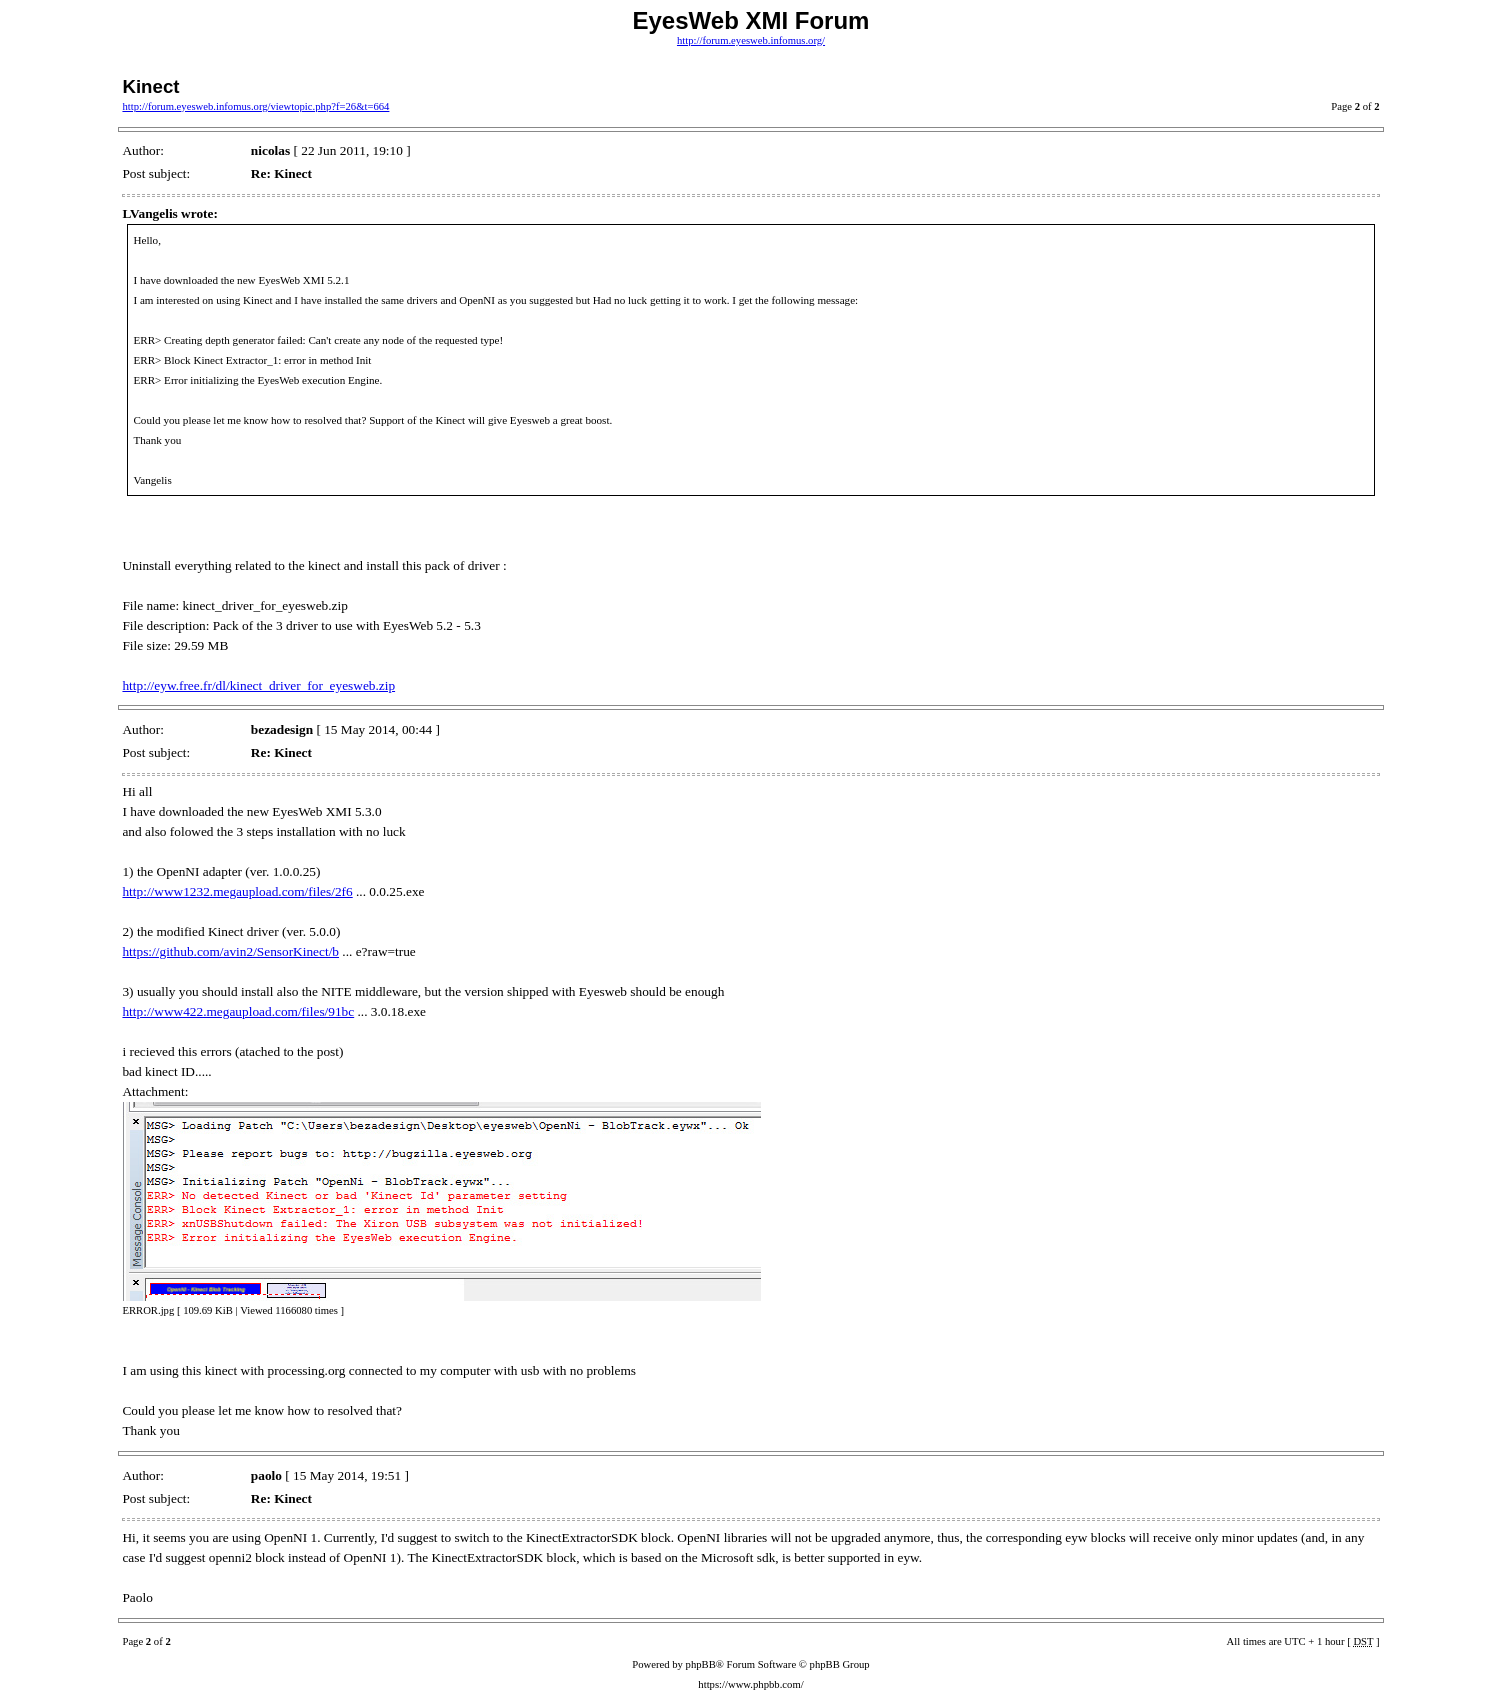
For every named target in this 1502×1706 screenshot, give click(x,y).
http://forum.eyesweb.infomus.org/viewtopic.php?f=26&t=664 (255, 106)
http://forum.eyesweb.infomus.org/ (751, 40)
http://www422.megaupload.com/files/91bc (238, 1011)
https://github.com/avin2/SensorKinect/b (230, 951)
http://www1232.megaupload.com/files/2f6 (237, 891)
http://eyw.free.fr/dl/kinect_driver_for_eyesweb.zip (258, 685)
